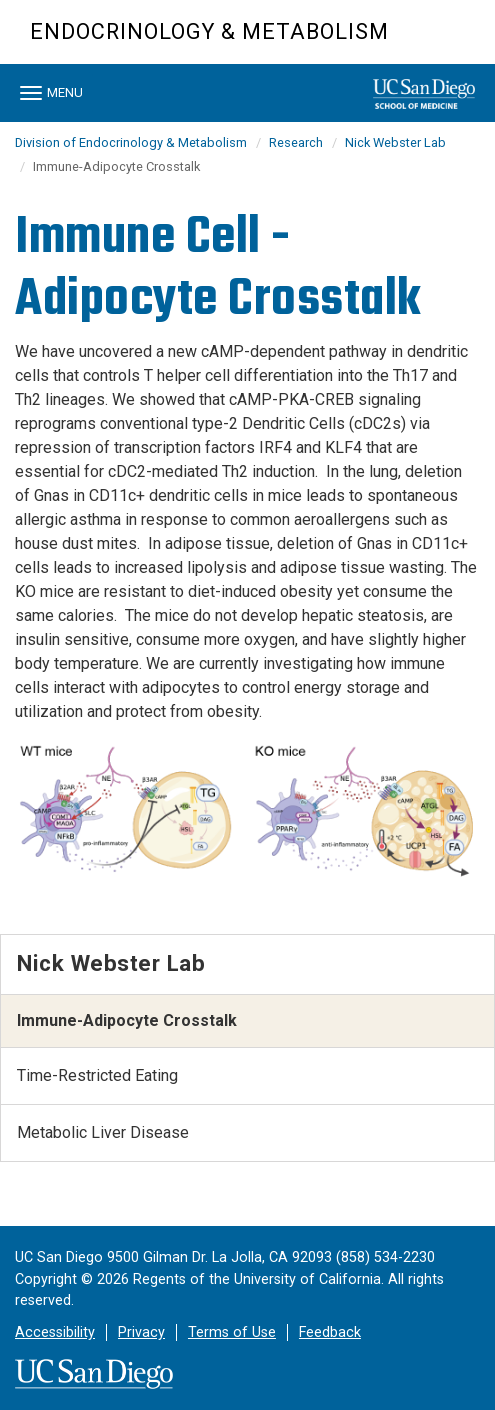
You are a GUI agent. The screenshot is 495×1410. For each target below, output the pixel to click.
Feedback (330, 1332)
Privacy (141, 1332)
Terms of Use (232, 1332)
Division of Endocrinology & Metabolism (131, 142)
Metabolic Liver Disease (103, 1132)
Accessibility (55, 1332)
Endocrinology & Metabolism (209, 31)
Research (296, 142)
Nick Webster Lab (395, 142)
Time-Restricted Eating (97, 1075)
